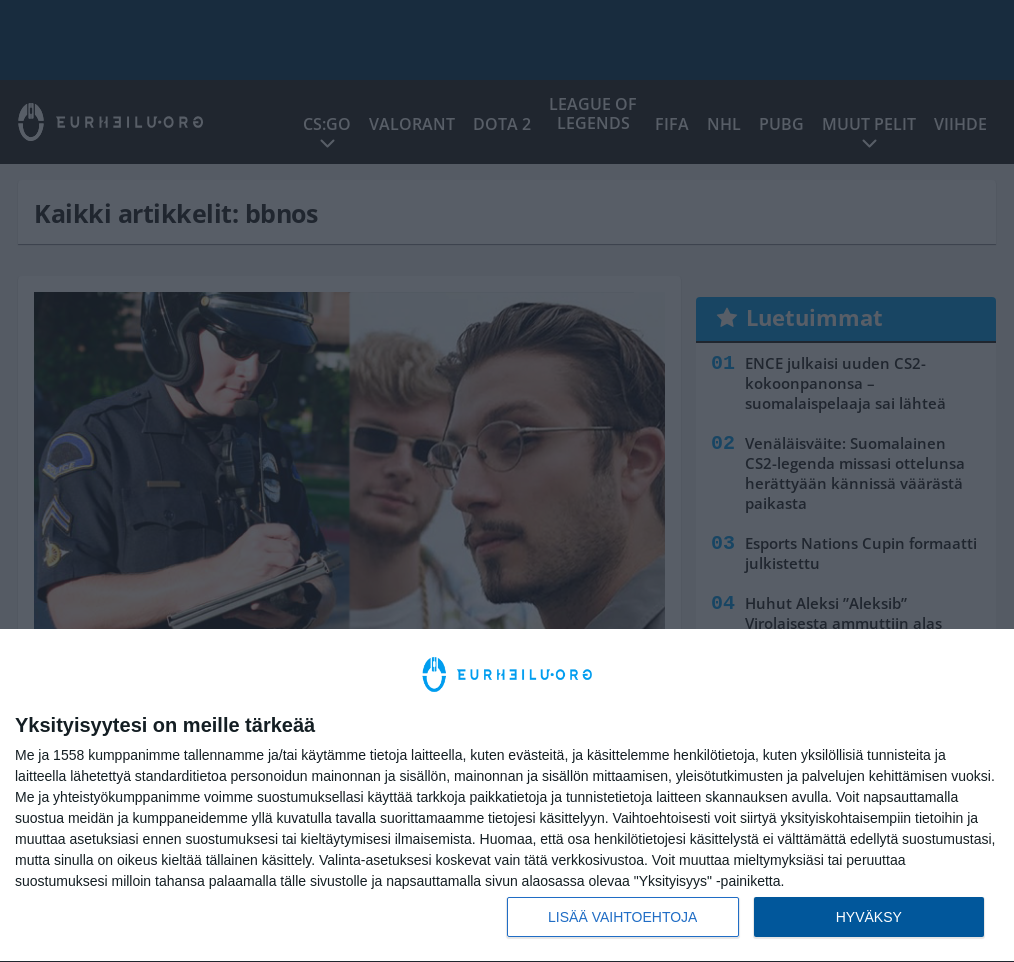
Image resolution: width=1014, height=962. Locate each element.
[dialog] (507, 796)
